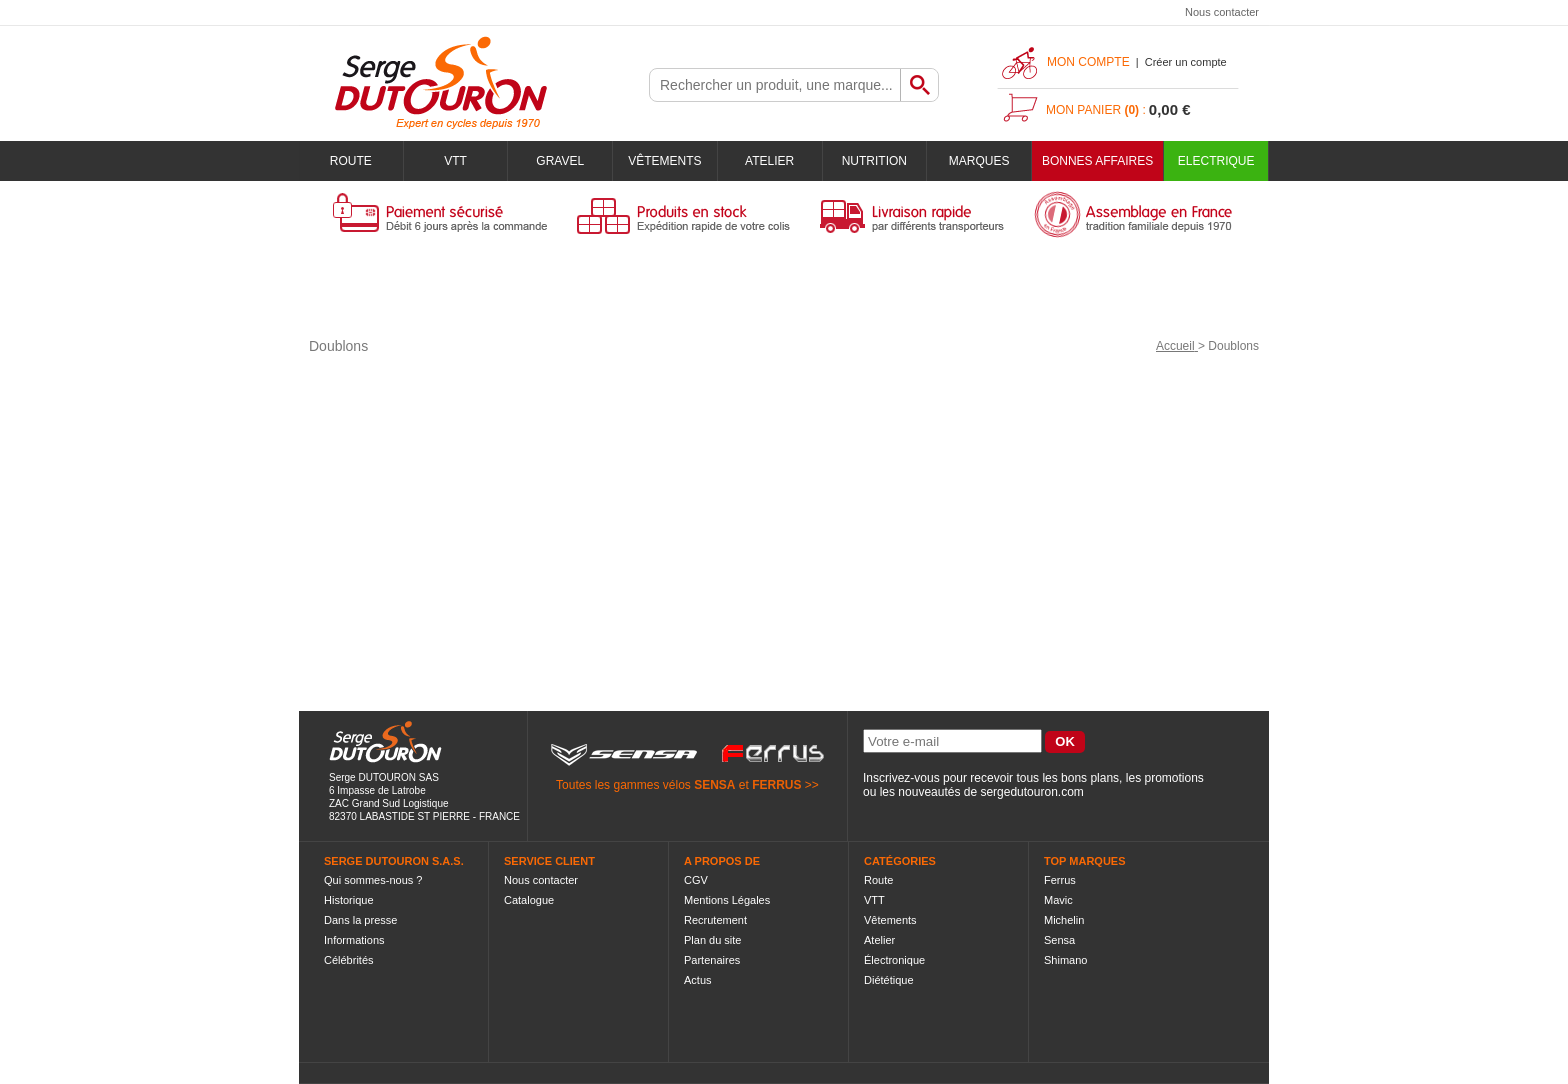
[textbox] (775, 85)
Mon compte (1088, 62)
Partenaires (712, 960)
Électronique (894, 960)
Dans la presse (360, 920)
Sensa (1059, 940)
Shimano (1065, 960)
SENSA (714, 785)
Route (351, 161)
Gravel (560, 161)
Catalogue (529, 900)
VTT (455, 161)
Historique (349, 900)
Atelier (769, 161)
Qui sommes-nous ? (373, 880)
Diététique (889, 980)
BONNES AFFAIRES (1097, 161)
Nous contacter (1222, 12)
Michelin (1064, 920)
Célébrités (349, 960)
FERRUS (776, 785)
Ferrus (1060, 880)
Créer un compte (1186, 62)
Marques (979, 161)
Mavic (1058, 900)
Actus (698, 980)
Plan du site (712, 940)
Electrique (1216, 161)
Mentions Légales (727, 900)
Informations (354, 940)
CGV (696, 880)
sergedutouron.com (1031, 792)
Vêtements (664, 161)
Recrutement (715, 920)
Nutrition (874, 161)
